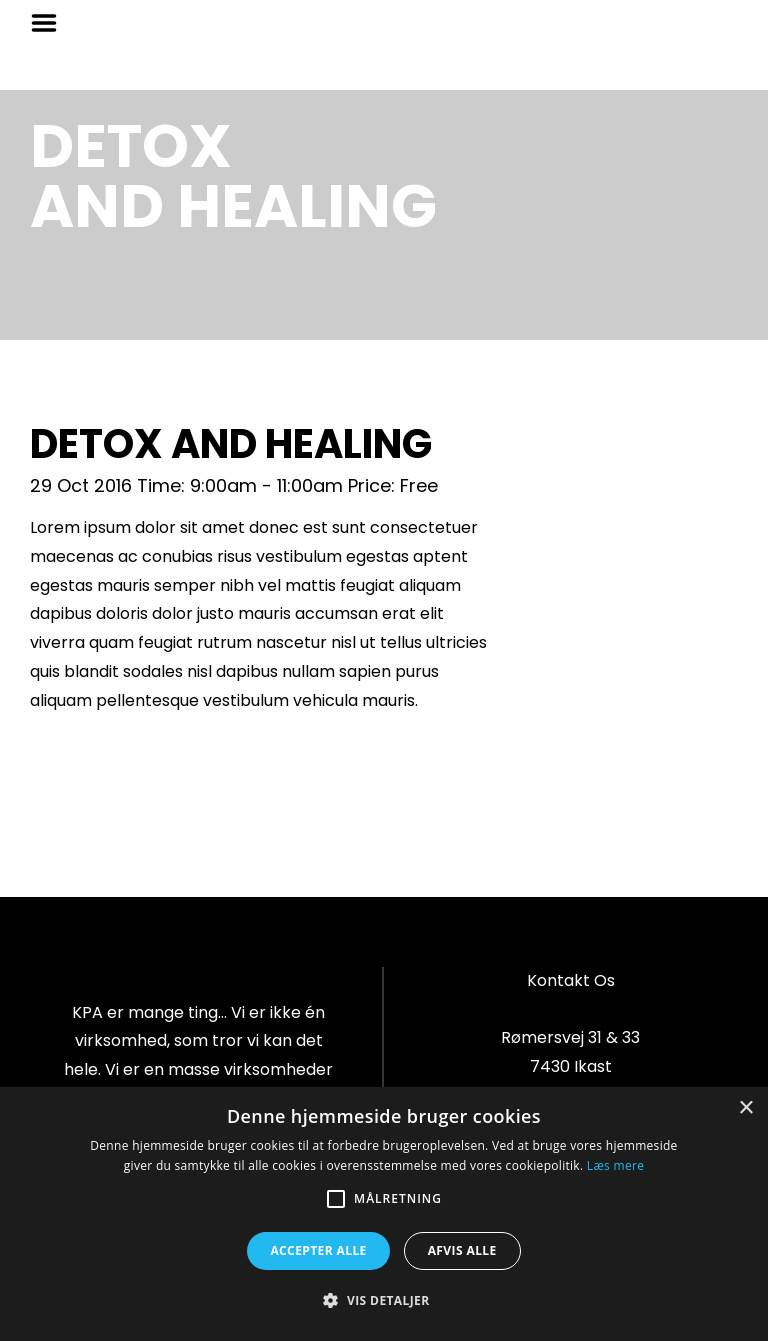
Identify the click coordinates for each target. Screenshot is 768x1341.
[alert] (384, 1214)
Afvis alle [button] (462, 1250)
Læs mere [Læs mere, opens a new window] (615, 1165)
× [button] (745, 1108)
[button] (383, 1301)
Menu (51, 23)
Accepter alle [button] (318, 1250)
